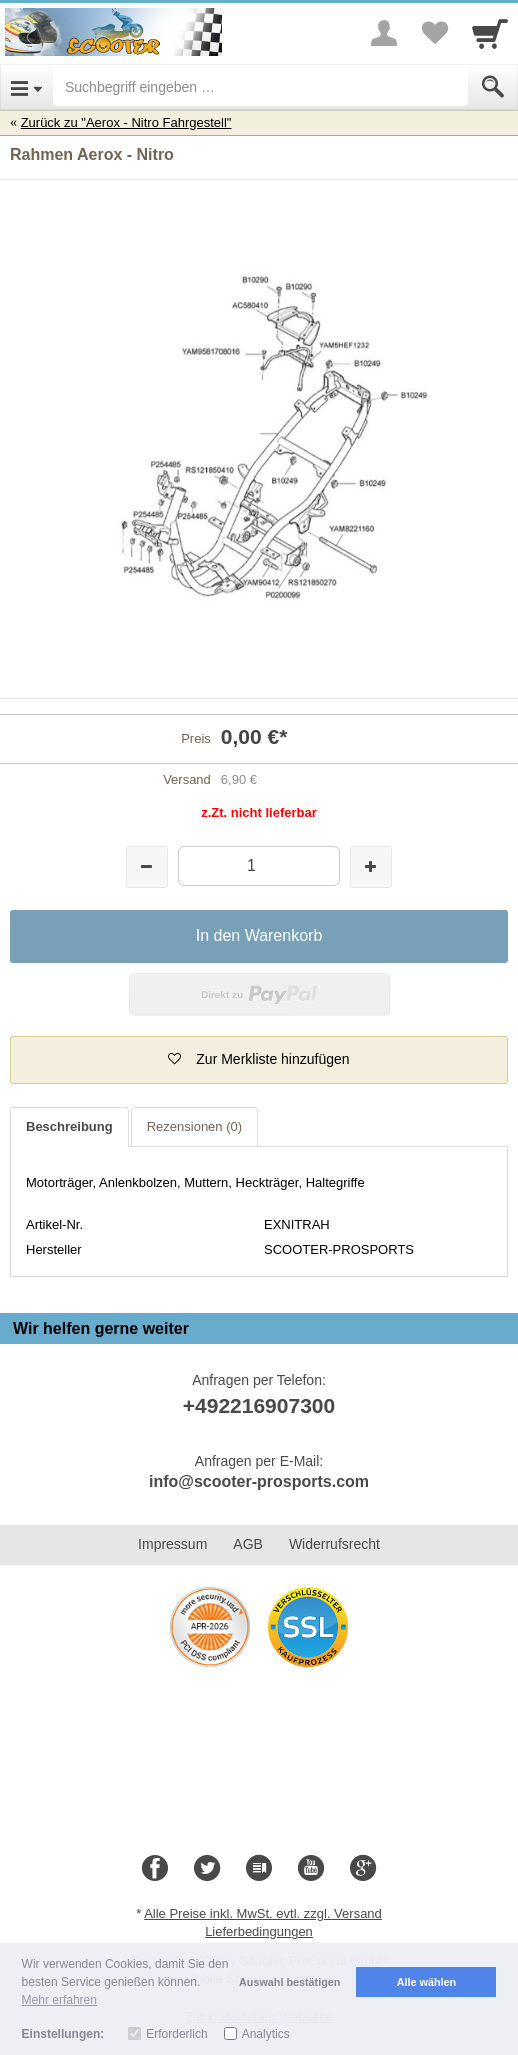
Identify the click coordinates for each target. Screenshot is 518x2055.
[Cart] (490, 33)
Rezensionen (194, 1126)
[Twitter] (207, 1869)
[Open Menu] (26, 87)
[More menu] (384, 33)
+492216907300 (259, 1405)
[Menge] (259, 865)
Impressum (172, 1544)
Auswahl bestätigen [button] (289, 1982)
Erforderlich (176, 2034)
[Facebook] (155, 1869)
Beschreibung (69, 1126)
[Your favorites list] (434, 33)
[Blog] (259, 1869)
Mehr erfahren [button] (59, 2000)
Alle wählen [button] (426, 1982)
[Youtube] (311, 1869)
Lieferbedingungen (259, 1931)
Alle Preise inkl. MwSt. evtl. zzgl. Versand (263, 1913)
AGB (248, 1544)
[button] (259, 1060)
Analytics (266, 2034)
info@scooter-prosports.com (259, 1481)
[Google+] (363, 1869)
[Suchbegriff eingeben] (260, 87)
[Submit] (493, 87)
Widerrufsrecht (334, 1544)
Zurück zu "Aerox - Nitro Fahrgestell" (126, 122)
